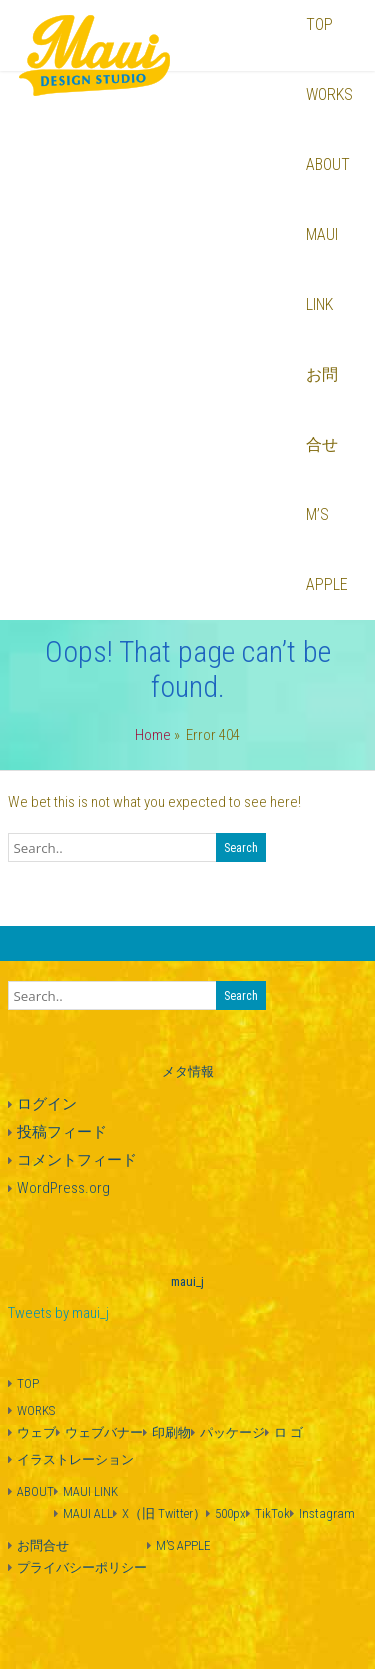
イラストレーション (75, 1459)
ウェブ (36, 1432)
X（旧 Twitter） (164, 1513)
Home (153, 735)
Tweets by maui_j (58, 1313)
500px (230, 1513)
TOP (28, 1383)
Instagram (327, 1513)
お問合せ (322, 409)
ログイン (47, 1104)
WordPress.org (63, 1188)
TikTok (272, 1513)
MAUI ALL (88, 1513)
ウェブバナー (104, 1432)
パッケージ (232, 1432)
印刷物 (171, 1432)
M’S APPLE (327, 549)
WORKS (329, 94)
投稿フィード (62, 1132)
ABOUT (328, 164)
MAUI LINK (322, 269)
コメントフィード (77, 1160)
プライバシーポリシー (82, 1567)
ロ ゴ (288, 1432)
